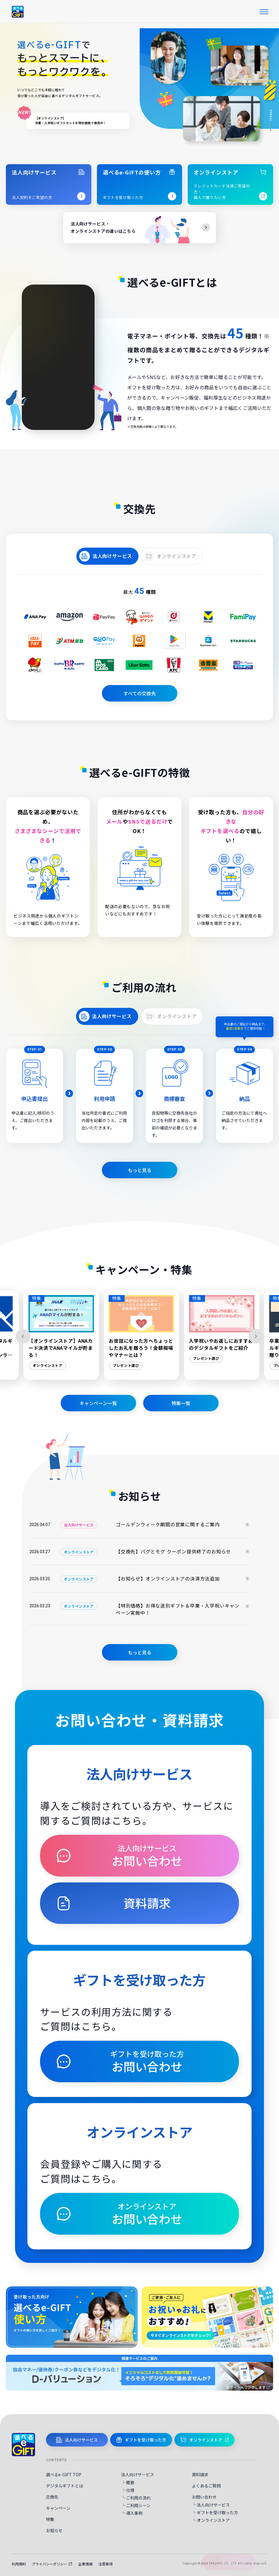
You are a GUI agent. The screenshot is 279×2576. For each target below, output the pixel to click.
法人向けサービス (112, 555)
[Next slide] (256, 1336)
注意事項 (105, 2563)
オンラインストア (176, 555)
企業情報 (85, 2563)
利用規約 (19, 2563)
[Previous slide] (23, 1336)
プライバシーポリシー (52, 2563)
